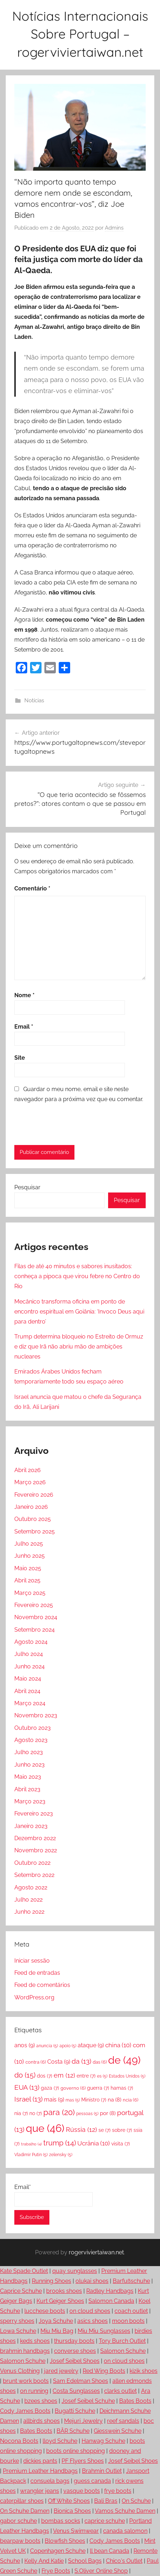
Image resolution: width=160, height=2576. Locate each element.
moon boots (128, 2321)
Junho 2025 (29, 1555)
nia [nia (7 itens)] (21, 2113)
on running (34, 2390)
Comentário (32, 888)
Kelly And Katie (44, 2560)
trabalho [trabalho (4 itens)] (31, 2144)
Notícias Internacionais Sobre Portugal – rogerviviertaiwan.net (80, 34)
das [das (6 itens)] (100, 2062)
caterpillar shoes (22, 2500)
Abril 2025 (27, 1580)
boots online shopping (75, 2450)
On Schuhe (136, 2500)
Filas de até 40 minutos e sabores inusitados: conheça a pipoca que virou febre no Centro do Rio (77, 1276)
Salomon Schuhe (123, 2350)
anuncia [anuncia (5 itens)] (47, 2045)
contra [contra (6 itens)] (35, 2062)
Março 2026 (30, 1482)
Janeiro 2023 (31, 1826)
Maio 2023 (27, 1776)
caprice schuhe (104, 2520)
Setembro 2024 (34, 1629)
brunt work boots (26, 2380)
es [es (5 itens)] (102, 2076)
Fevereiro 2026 (33, 1494)
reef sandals (123, 2420)
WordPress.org (34, 1997)
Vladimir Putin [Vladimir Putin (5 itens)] (31, 2154)
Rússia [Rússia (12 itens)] (81, 2129)
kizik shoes (143, 2370)
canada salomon (125, 2530)
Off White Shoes (69, 2500)
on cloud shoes (89, 2311)
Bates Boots (135, 2400)
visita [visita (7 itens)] (120, 2143)
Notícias (34, 700)
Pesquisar (27, 1187)
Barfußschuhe (131, 2281)
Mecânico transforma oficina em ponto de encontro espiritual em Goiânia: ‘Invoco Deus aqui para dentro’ (79, 1311)
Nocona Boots (19, 2440)
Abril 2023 (27, 1789)
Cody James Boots (25, 2410)
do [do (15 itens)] (24, 2075)
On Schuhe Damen (24, 2510)
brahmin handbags (25, 2350)
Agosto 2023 (31, 1740)
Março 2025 (29, 1593)
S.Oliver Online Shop (101, 2570)
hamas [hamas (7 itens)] (122, 2088)
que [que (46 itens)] (45, 2128)
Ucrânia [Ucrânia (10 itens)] (93, 2143)
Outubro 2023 (32, 1727)
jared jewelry (61, 2370)
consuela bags (49, 2480)
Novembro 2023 (35, 1715)
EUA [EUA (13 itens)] (26, 2087)
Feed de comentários (42, 1985)
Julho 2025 (28, 1543)
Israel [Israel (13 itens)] (28, 2099)
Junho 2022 (29, 1911)
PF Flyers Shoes (83, 2460)
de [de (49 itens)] (124, 2060)
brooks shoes (64, 2291)
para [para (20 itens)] (59, 2112)
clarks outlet (120, 2390)
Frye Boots (56, 2570)
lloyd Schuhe (60, 2440)
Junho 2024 (29, 1666)
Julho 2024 (28, 1654)
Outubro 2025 (32, 1519)
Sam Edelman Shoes (80, 2380)
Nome (24, 995)
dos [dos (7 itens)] (44, 2076)
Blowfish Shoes (65, 2540)
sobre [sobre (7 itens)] (122, 2130)
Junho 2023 (29, 1764)
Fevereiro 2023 (33, 1813)
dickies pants (40, 2460)
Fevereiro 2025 (33, 1605)
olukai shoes (92, 2281)
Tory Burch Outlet (122, 2341)
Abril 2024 (27, 1691)
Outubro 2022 (32, 1862)
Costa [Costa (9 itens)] (58, 2061)
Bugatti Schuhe (75, 2410)
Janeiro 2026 (31, 1506)
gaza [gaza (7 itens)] (50, 2088)
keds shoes (35, 2341)
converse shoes (75, 2350)
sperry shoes (17, 2321)
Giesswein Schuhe (117, 2430)
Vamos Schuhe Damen (125, 2510)
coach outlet (131, 2311)
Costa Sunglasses (76, 2390)
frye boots (117, 2490)
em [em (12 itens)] (64, 2075)
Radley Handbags (110, 2291)
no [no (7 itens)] (35, 2113)
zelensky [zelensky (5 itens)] (60, 2154)
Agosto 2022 (30, 1887)
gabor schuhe (18, 2520)
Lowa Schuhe (18, 2331)
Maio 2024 (27, 1678)
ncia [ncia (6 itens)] (130, 2100)
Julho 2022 (28, 1899)
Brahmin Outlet (102, 2470)
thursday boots (74, 2341)
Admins (114, 228)
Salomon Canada (111, 2301)
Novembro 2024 (35, 1617)
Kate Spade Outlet (24, 2271)
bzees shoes (40, 2400)
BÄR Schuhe (73, 2430)
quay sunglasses (74, 2271)
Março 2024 (29, 1703)
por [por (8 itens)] (108, 2113)
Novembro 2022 (35, 1850)
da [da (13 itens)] (81, 2061)
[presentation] (63, 1123)
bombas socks (60, 2520)
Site (19, 1057)
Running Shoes (51, 2281)
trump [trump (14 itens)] (59, 2143)
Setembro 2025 (34, 1531)
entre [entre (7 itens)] (86, 2076)
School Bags (85, 2560)
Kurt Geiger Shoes (60, 2301)
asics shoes (92, 2321)
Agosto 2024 (31, 1641)
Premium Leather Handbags (40, 2470)
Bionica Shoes (72, 2510)
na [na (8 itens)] (114, 2100)
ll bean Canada (109, 2550)
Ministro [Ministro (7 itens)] (93, 2100)
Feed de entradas (37, 1972)
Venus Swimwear (76, 2530)
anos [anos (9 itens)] (24, 2045)
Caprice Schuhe (21, 2291)
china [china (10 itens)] (118, 2045)
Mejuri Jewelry (83, 2420)
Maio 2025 (27, 1568)
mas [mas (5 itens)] (73, 2100)
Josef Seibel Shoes (75, 2360)
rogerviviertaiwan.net (96, 2252)
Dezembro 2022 (35, 1838)
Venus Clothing (20, 2370)
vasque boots (81, 2490)
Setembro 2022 (34, 1875)
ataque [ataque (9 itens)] (91, 2045)
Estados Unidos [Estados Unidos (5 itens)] (127, 2076)
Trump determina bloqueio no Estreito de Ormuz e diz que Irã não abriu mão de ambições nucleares (78, 1346)
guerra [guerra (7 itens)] (98, 2088)
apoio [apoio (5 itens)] (67, 2045)
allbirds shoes (41, 2420)
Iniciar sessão (32, 1960)
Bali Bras (105, 2500)
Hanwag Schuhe (103, 2440)
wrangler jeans (39, 2490)
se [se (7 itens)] (104, 2130)
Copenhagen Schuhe (58, 2550)
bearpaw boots (20, 2540)
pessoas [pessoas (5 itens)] (87, 2113)
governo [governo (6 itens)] (73, 2088)
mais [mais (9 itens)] (54, 2099)
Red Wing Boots (104, 2370)
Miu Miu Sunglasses (104, 2331)
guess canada (92, 2480)
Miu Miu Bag (56, 2331)
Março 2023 (29, 1801)
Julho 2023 (28, 1752)
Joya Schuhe (56, 2321)
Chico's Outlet (124, 2560)
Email (23, 1026)
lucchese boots (44, 2311)
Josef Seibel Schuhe (88, 2400)
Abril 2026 (27, 1470)
